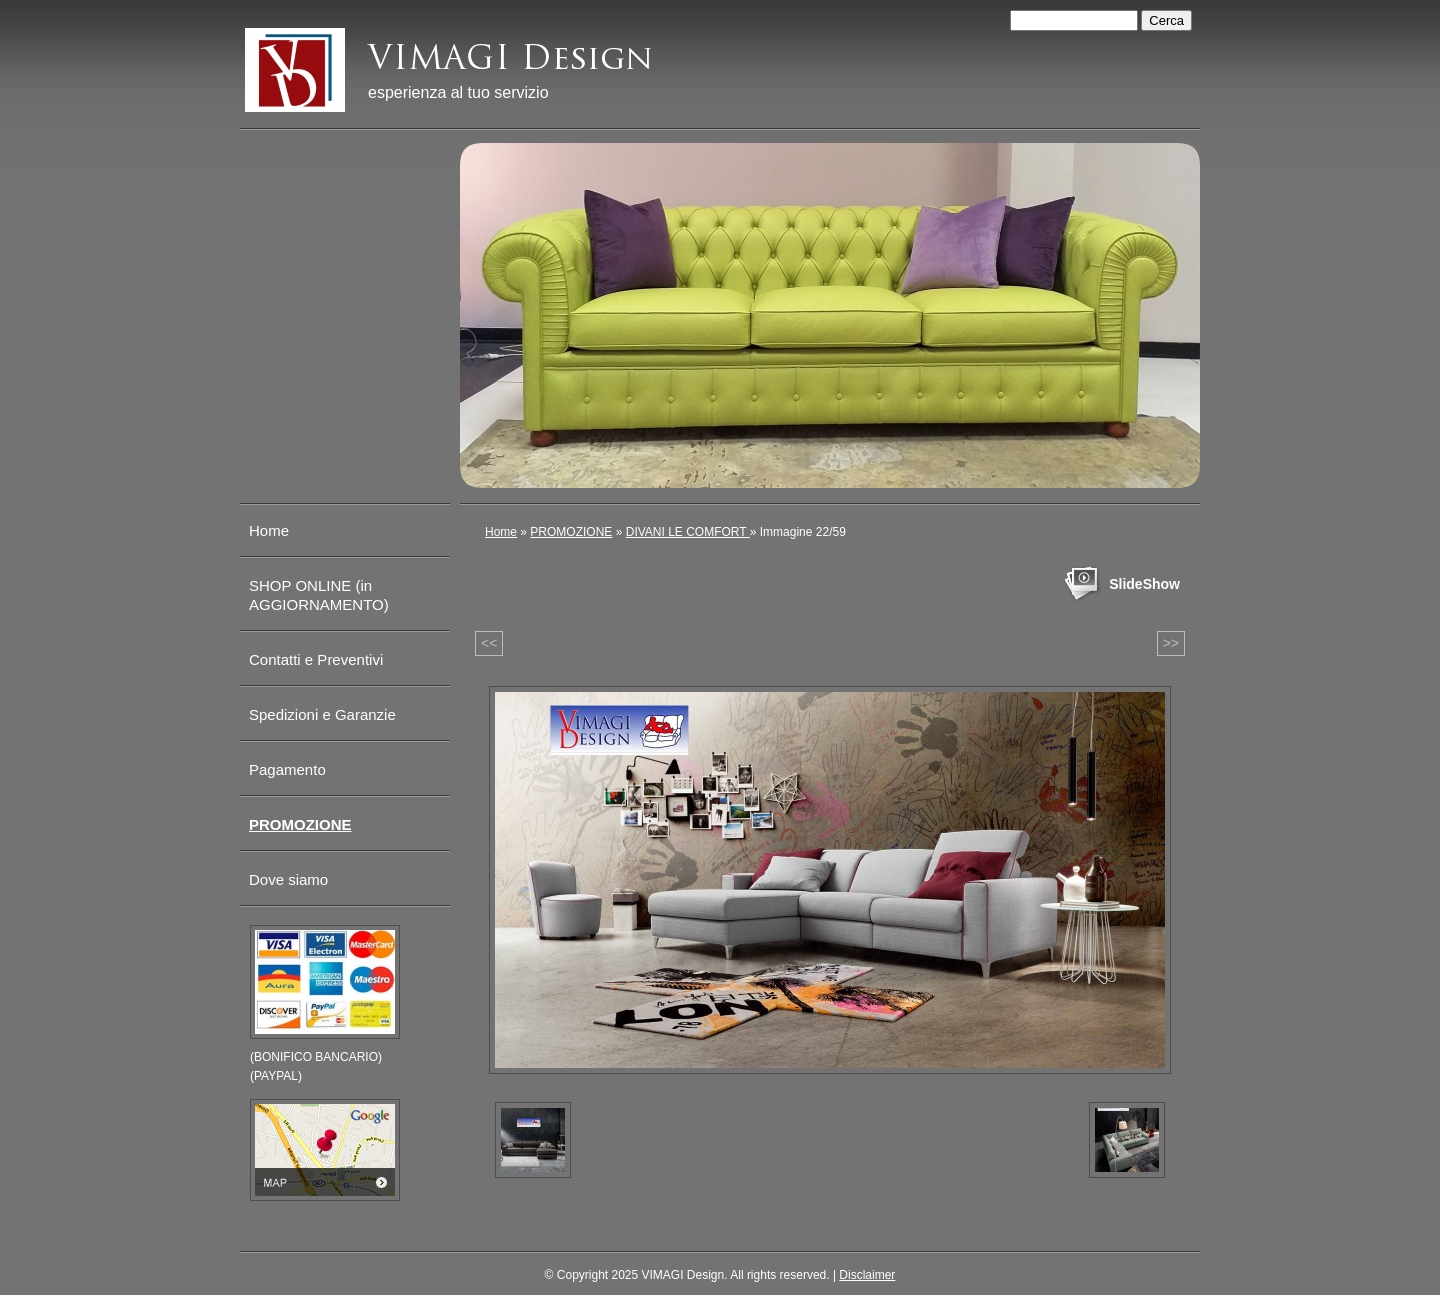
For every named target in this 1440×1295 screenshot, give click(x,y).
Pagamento (287, 769)
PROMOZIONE (571, 532)
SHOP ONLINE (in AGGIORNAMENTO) (319, 595)
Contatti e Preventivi (316, 659)
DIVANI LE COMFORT (688, 532)
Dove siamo (288, 879)
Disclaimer (867, 1275)
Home (501, 532)
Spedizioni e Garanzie (322, 714)
